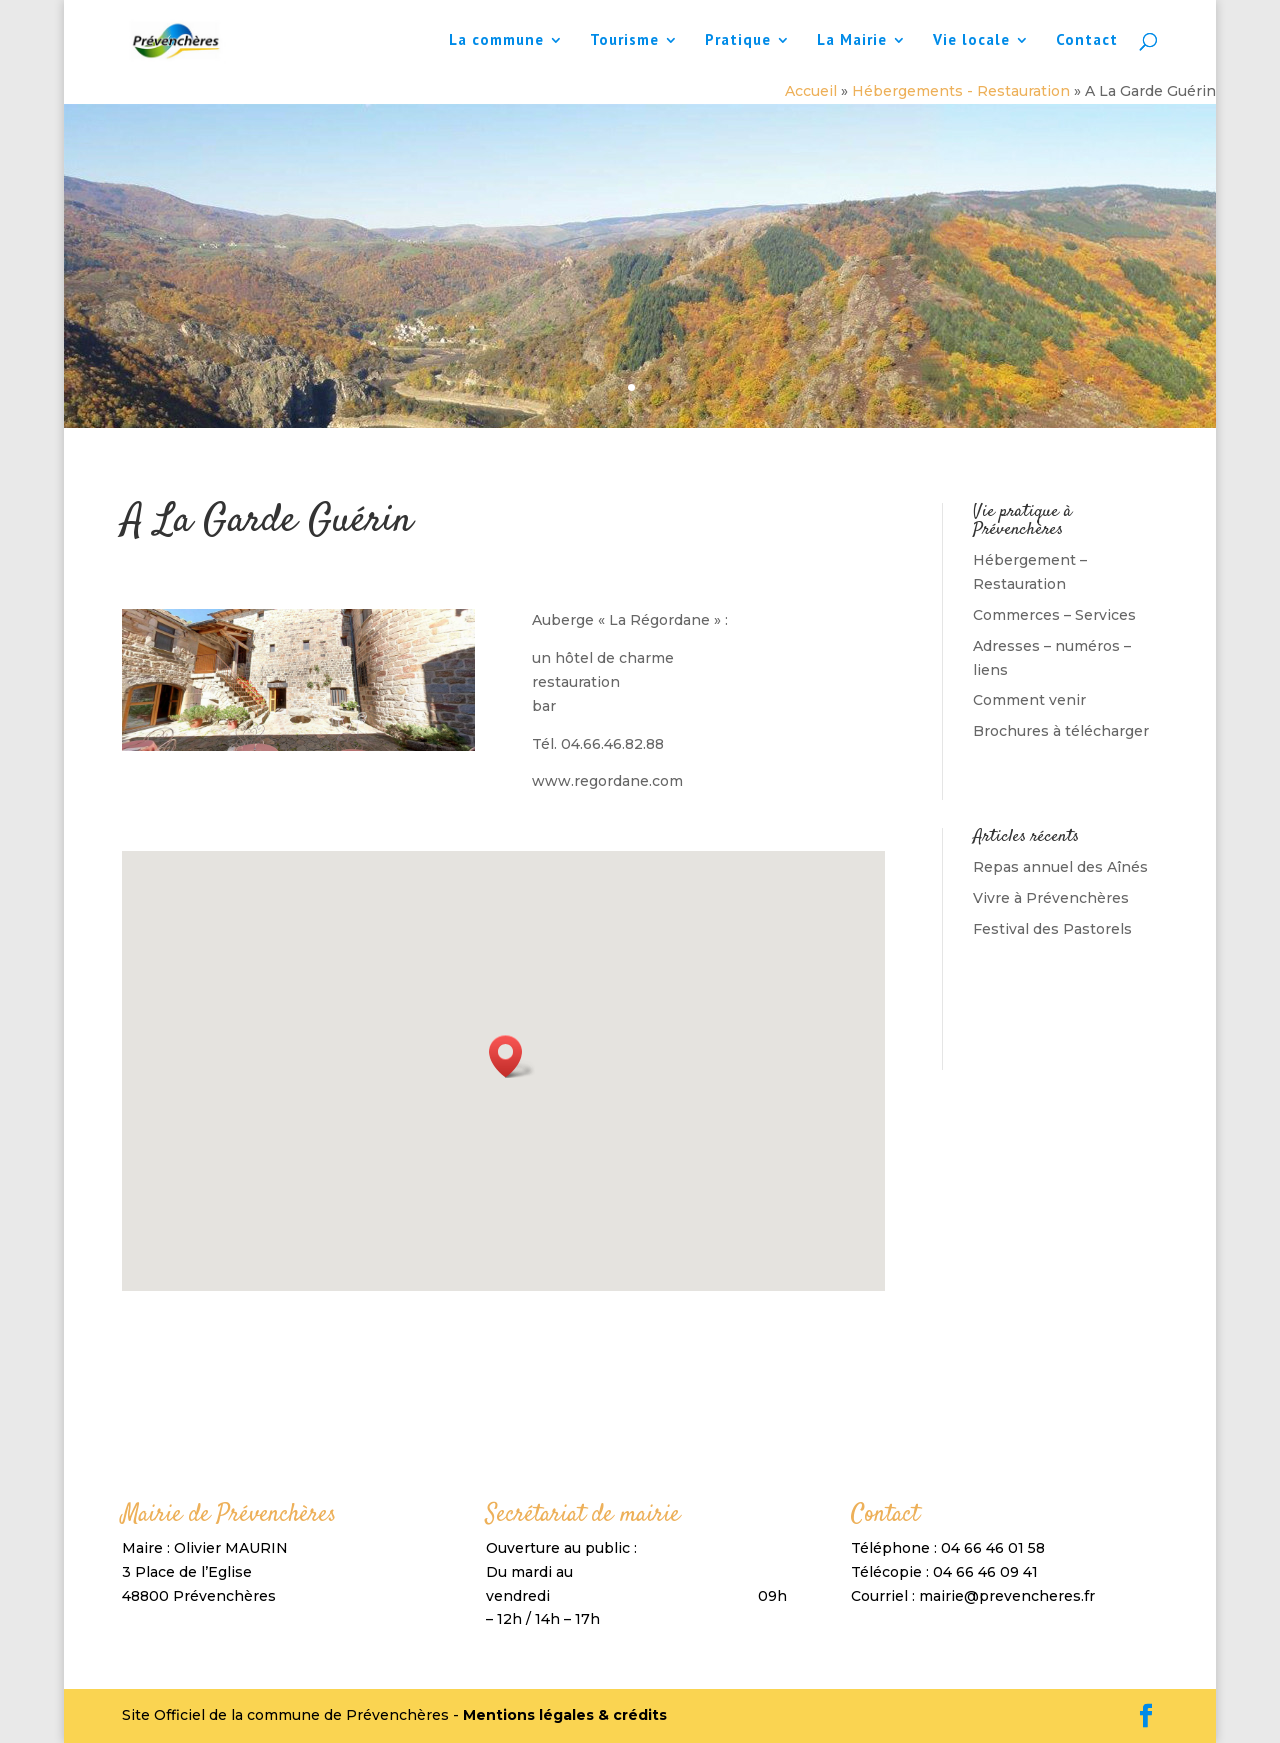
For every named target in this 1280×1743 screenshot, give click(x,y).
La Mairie (852, 41)
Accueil (811, 91)
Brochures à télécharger (1061, 731)
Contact (1087, 41)
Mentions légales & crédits (565, 1715)
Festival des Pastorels (1052, 929)
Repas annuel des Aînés (1060, 867)
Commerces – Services (1054, 615)
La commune (496, 41)
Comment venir (1029, 700)
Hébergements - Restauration (961, 91)
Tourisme (624, 41)
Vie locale (971, 41)
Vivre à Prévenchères (1051, 898)
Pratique (738, 41)
